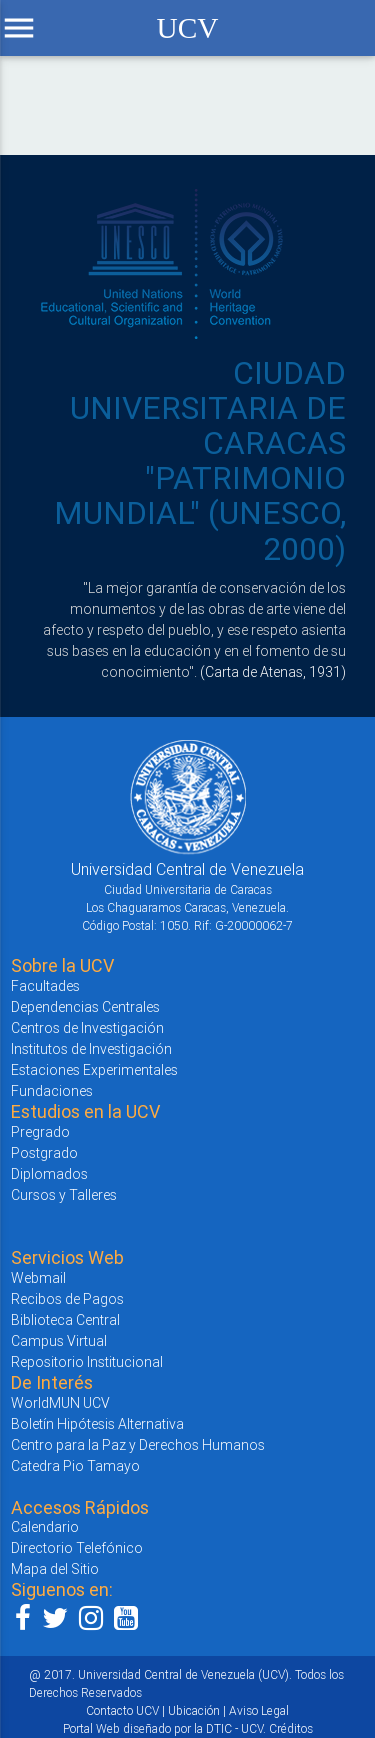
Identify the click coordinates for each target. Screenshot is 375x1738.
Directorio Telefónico (77, 1548)
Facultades (45, 986)
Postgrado (44, 1153)
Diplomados (49, 1174)
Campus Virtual (59, 1341)
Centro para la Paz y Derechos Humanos (138, 1445)
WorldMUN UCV (60, 1403)
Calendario (45, 1527)
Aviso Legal (259, 1710)
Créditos (291, 1728)
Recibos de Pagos (67, 1299)
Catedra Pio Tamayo (75, 1466)
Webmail (38, 1278)
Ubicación (194, 1710)
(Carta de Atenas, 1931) (273, 672)
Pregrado (40, 1132)
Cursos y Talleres (64, 1195)
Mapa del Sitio (55, 1569)
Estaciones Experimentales (94, 1070)
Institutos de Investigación (91, 1049)
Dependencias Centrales (85, 1007)
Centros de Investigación (87, 1028)
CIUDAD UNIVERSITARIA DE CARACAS (208, 407)
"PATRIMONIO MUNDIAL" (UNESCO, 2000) (200, 512)
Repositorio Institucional (87, 1362)
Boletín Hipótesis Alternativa (97, 1424)
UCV (187, 28)
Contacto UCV (122, 1710)
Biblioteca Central (65, 1320)
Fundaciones (52, 1091)
